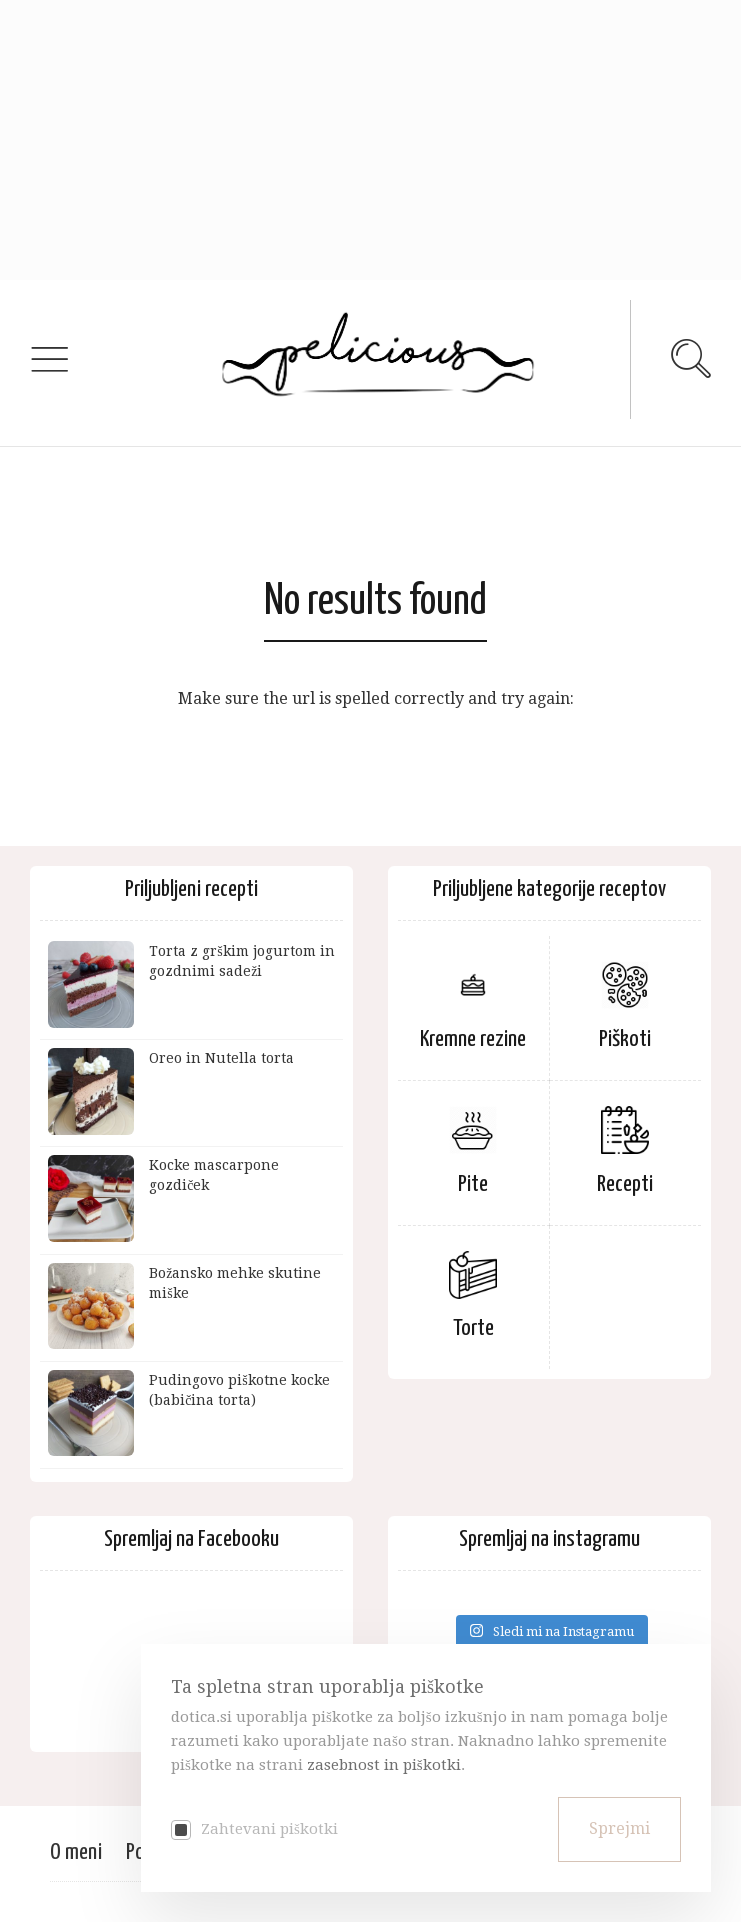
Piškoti (625, 1039)
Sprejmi (619, 1828)
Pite (473, 1184)
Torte (473, 1328)
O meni (76, 1852)
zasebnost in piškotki (384, 1765)
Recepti (625, 1184)
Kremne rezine (473, 1039)
